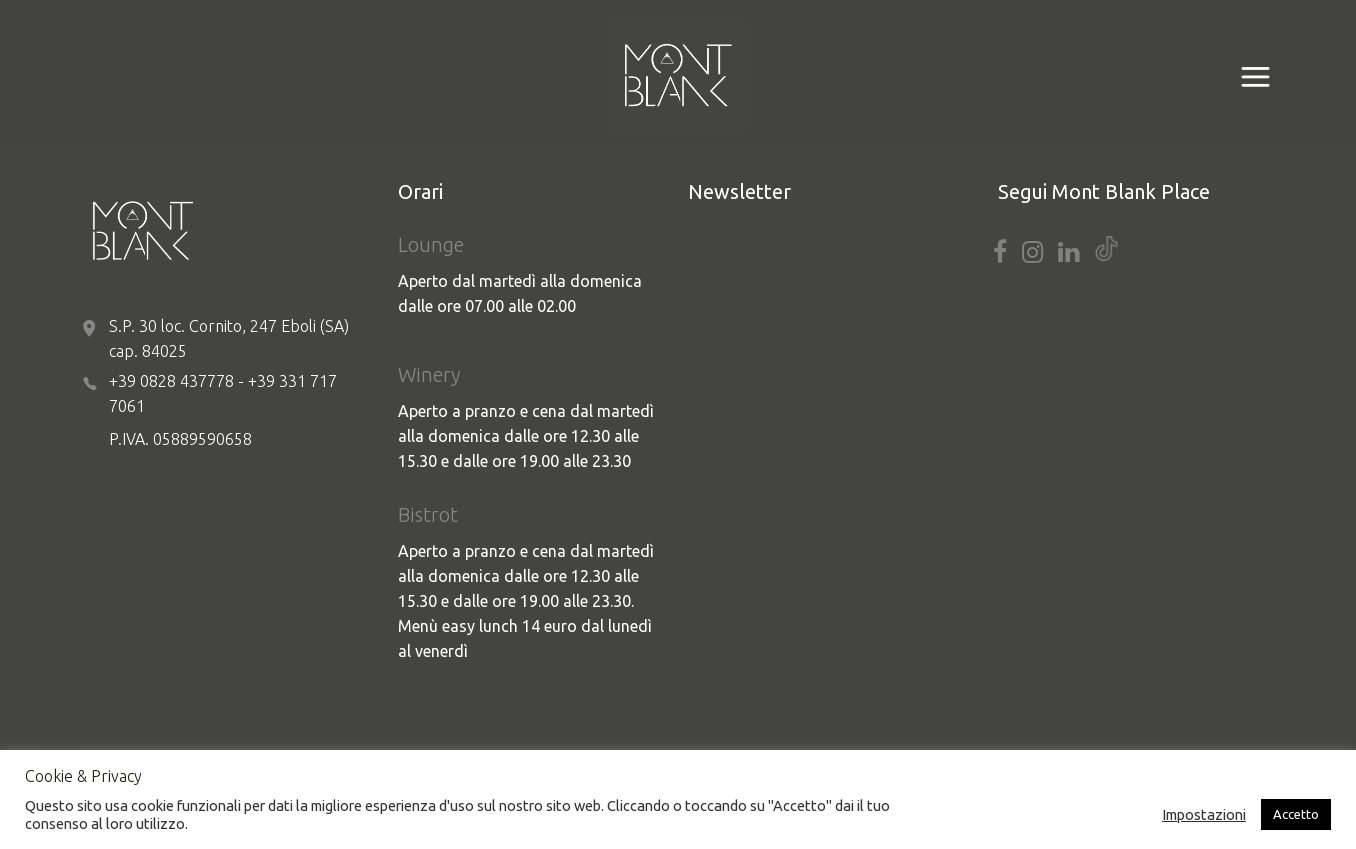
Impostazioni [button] (1204, 814)
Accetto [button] (1296, 814)
